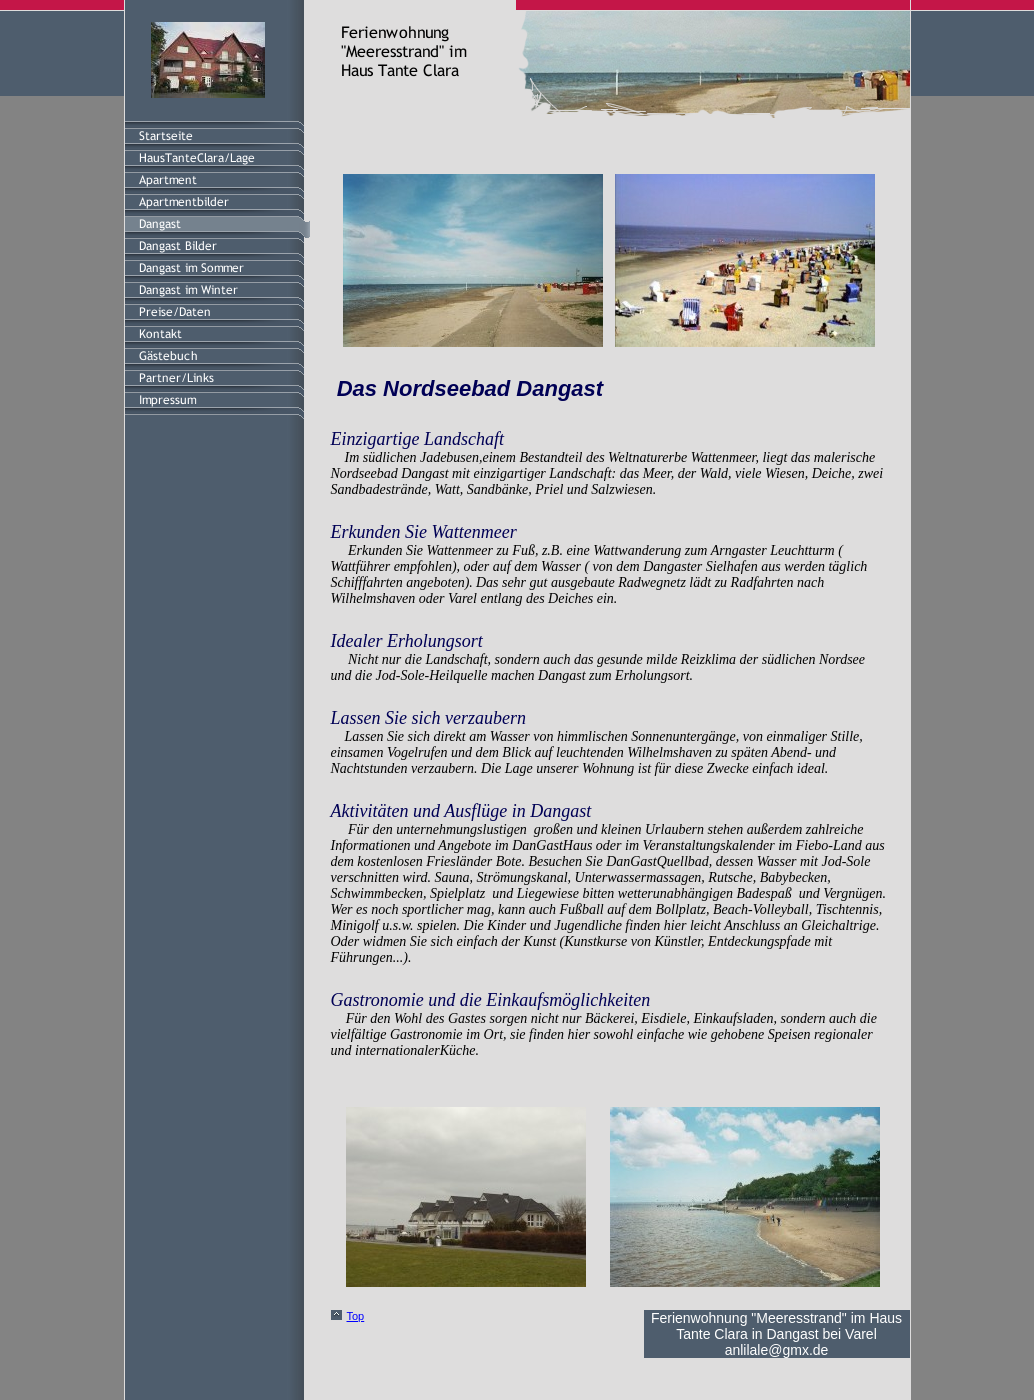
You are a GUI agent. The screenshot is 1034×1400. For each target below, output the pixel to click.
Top (356, 1316)
